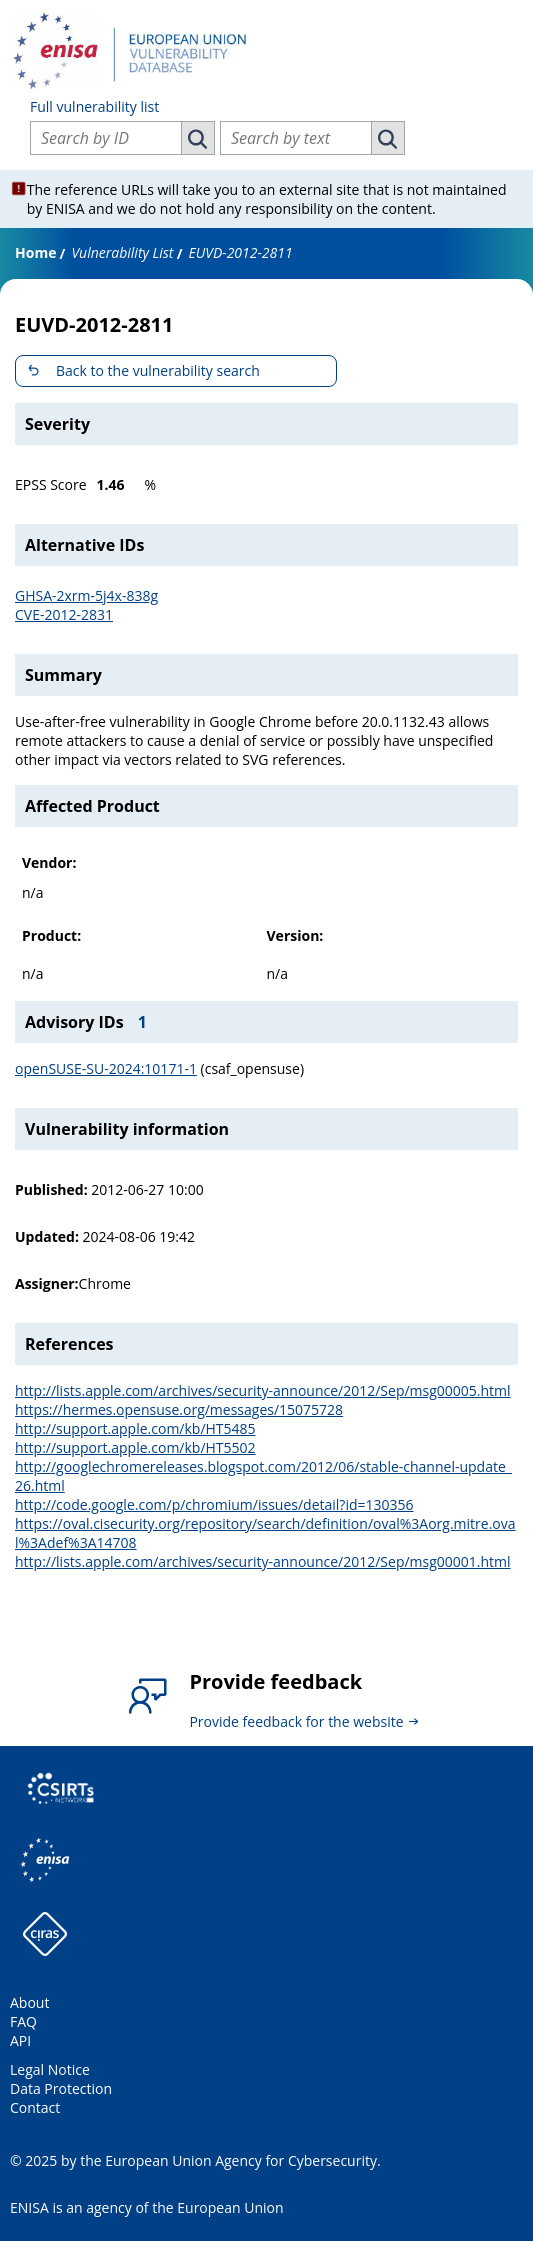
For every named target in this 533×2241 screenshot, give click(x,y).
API (20, 2040)
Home (35, 252)
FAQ (23, 2021)
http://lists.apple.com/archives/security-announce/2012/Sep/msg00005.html (263, 1390)
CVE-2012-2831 (64, 614)
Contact (35, 2107)
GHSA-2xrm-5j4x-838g (86, 595)
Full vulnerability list (94, 106)
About (29, 2002)
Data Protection (61, 2088)
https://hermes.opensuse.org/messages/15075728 (179, 1409)
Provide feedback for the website (296, 1721)
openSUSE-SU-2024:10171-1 (106, 1068)
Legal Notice (50, 2069)
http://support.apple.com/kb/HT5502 (135, 1447)
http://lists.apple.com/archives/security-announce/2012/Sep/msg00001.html (263, 1561)
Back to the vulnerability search (158, 370)
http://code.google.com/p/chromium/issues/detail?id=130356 (214, 1504)
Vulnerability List (122, 252)
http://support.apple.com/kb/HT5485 (135, 1428)
